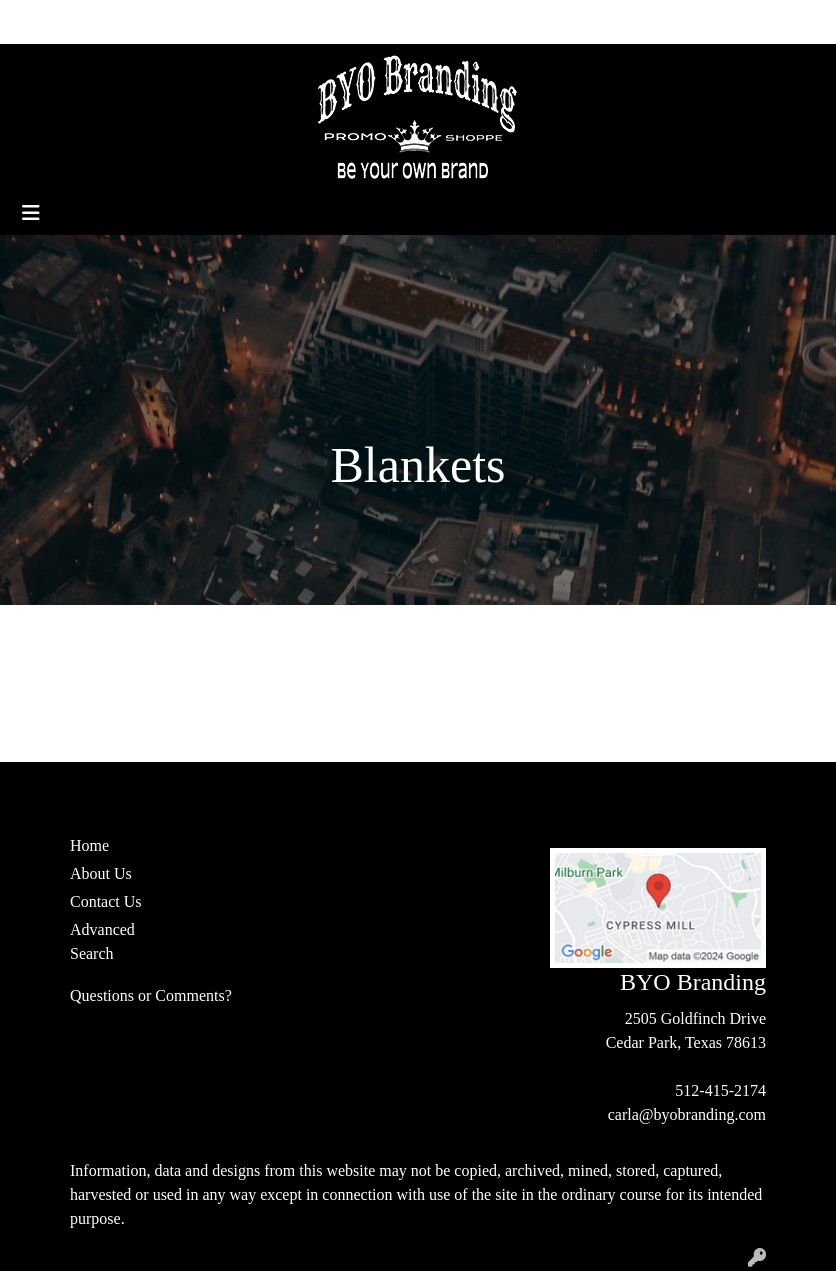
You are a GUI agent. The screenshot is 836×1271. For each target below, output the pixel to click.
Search (633, 21)
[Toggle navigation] (31, 213)
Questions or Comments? (151, 995)
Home (38, 21)
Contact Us (184, 21)
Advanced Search (102, 941)
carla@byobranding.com (687, 1114)
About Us (103, 21)
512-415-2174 (720, 1090)
